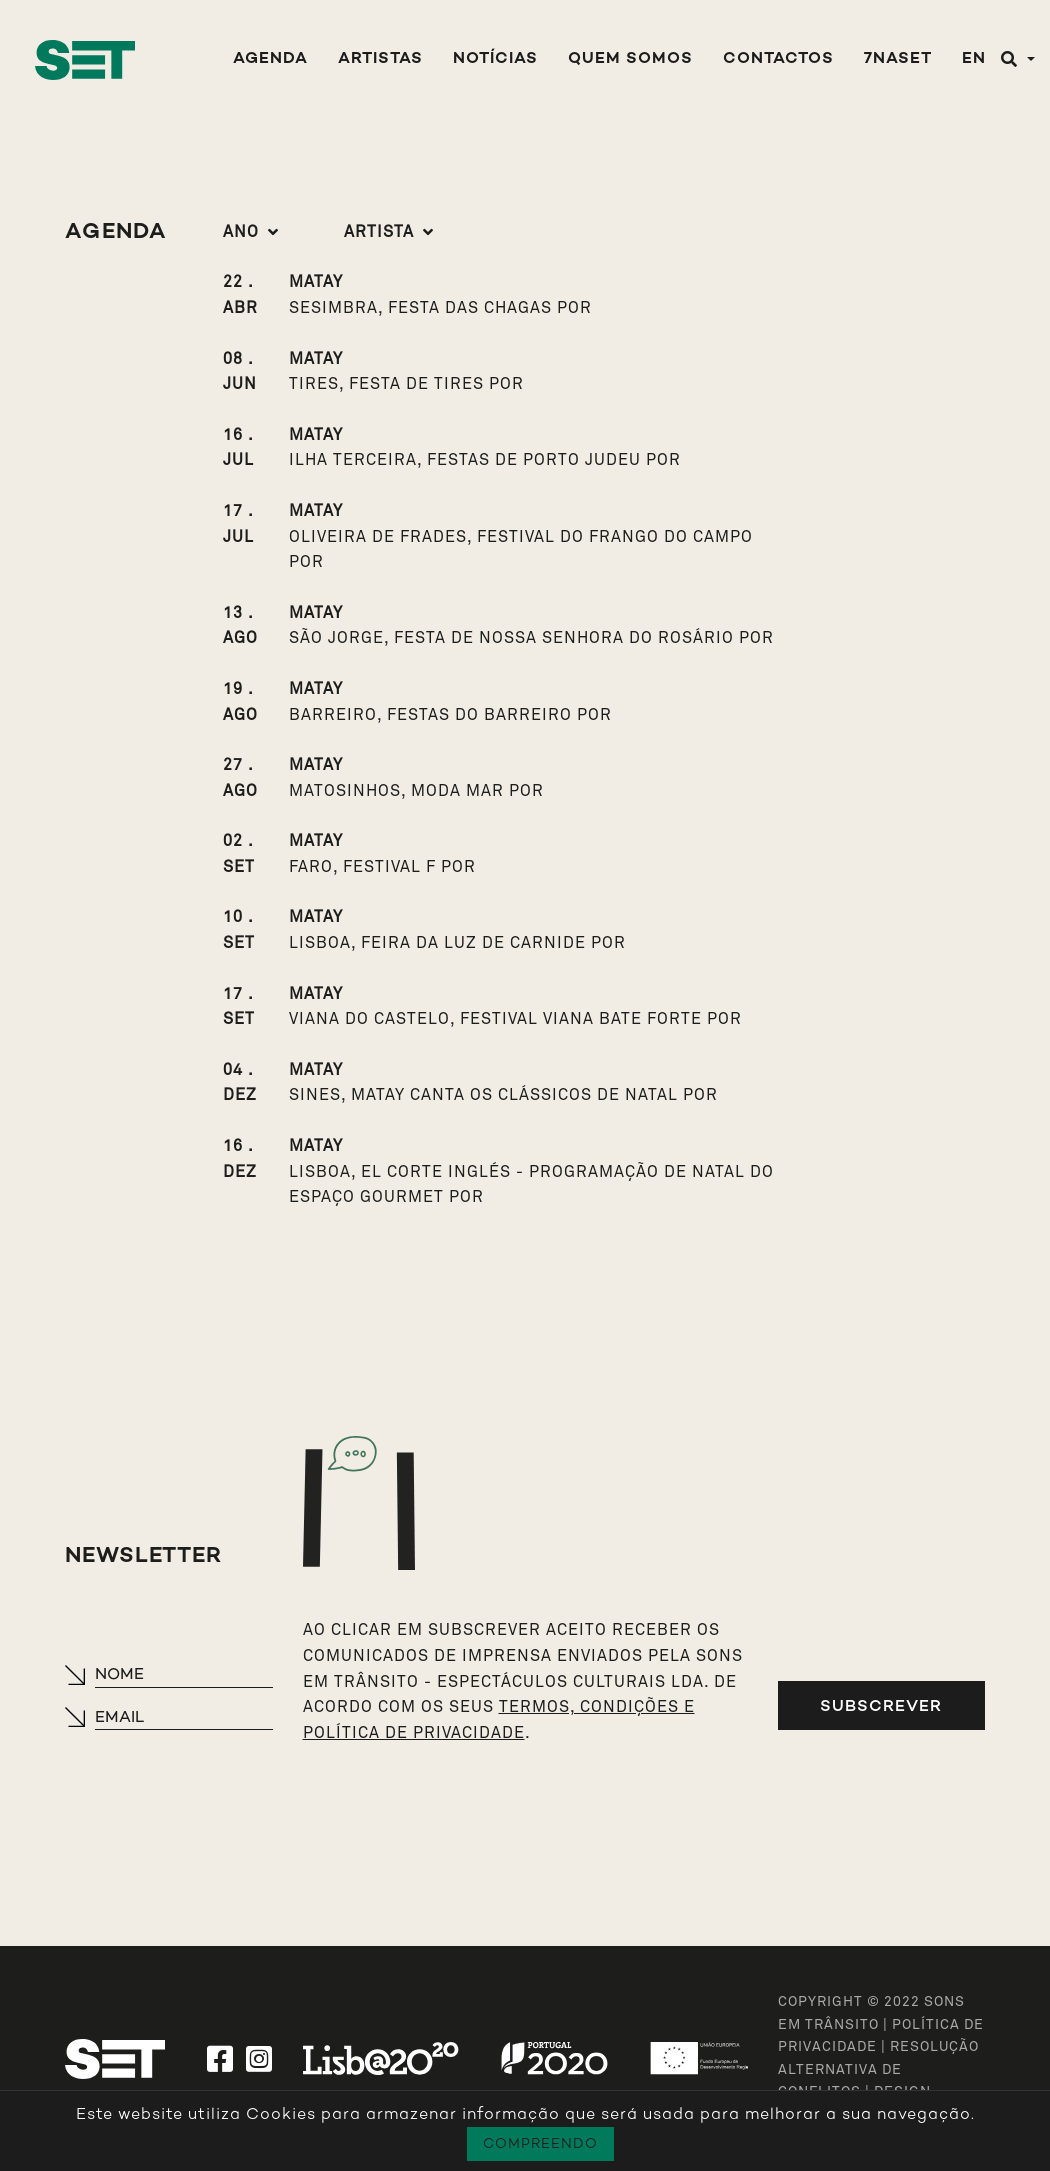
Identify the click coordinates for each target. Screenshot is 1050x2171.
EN (974, 59)
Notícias (495, 59)
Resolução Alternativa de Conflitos (878, 2069)
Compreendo (540, 2143)
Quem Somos (630, 59)
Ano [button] (241, 232)
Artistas (380, 59)
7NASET (898, 59)
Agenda (270, 59)
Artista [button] (379, 232)
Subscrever (881, 1705)
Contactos (778, 59)
